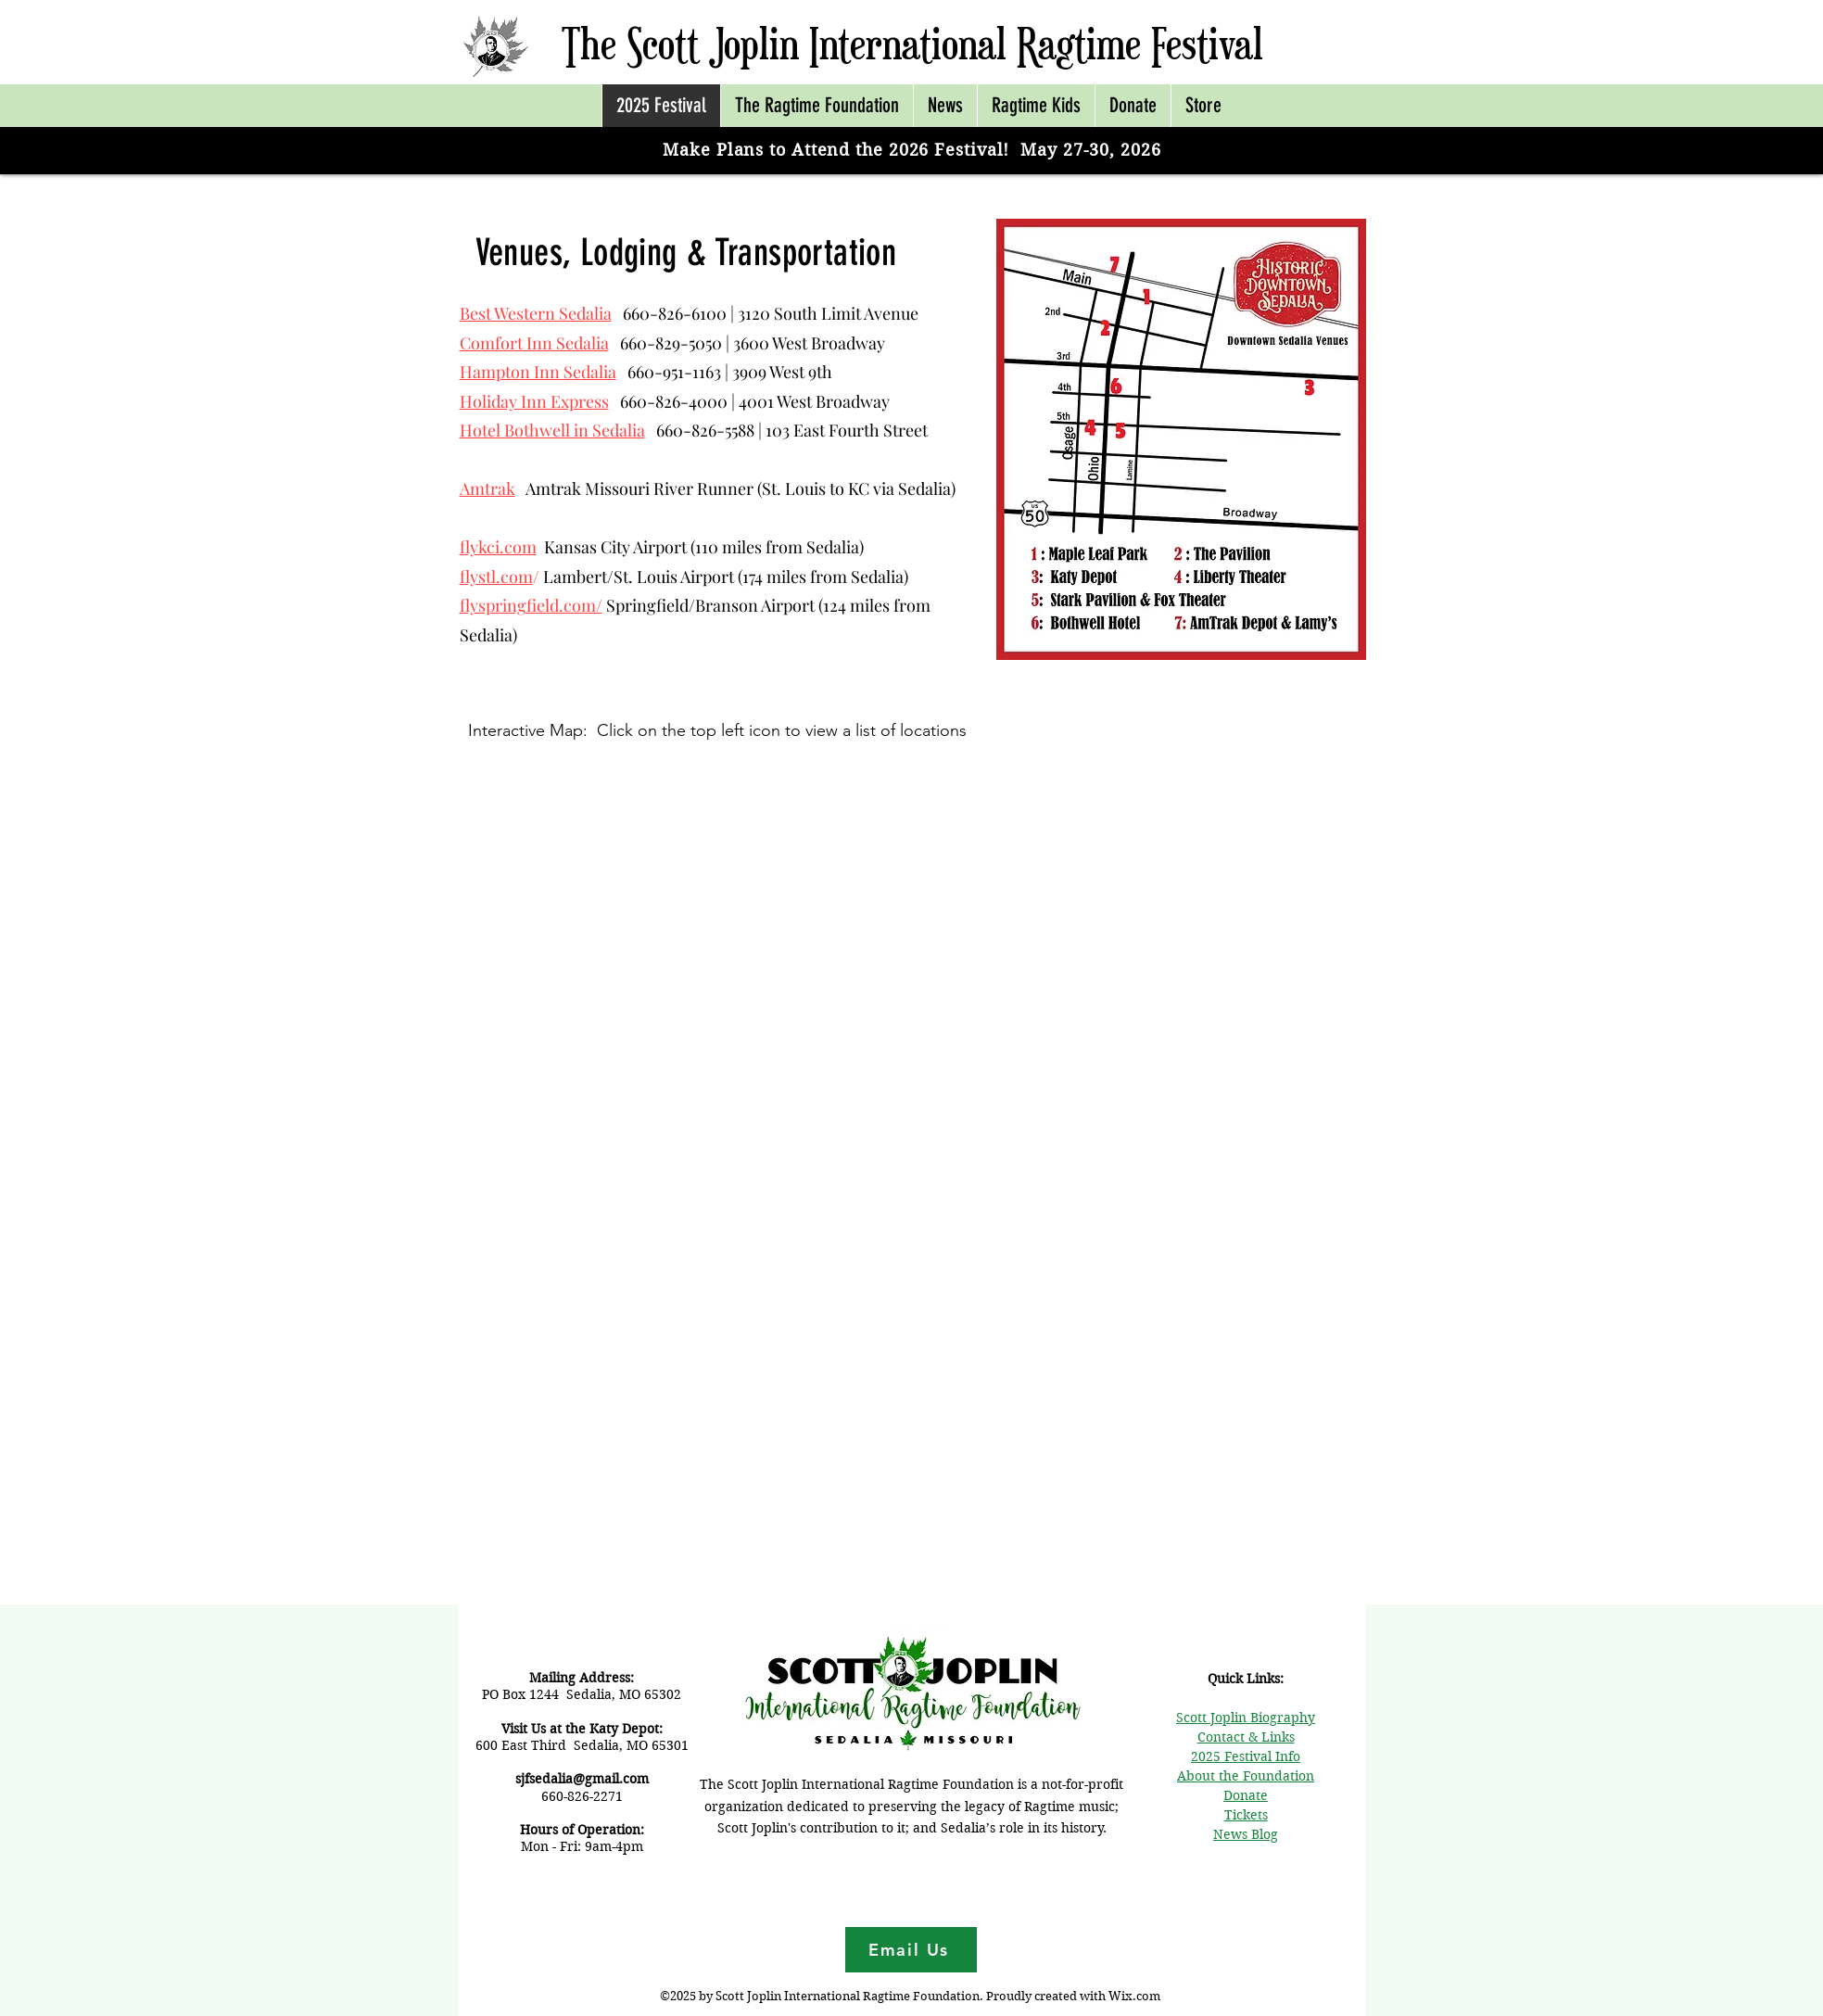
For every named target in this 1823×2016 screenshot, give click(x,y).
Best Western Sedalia (536, 313)
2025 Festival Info (1245, 1756)
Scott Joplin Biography (1245, 1717)
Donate (1245, 1795)
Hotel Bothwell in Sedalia (552, 430)
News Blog (1245, 1834)
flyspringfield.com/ (531, 605)
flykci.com (498, 547)
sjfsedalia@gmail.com (582, 1778)
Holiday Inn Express (534, 401)
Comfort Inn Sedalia (534, 343)
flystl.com (496, 576)
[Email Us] (911, 1949)
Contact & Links (1246, 1737)
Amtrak (487, 488)
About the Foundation (1245, 1776)
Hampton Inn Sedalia (538, 372)
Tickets (1246, 1815)
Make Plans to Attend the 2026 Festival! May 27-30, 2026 (911, 149)
